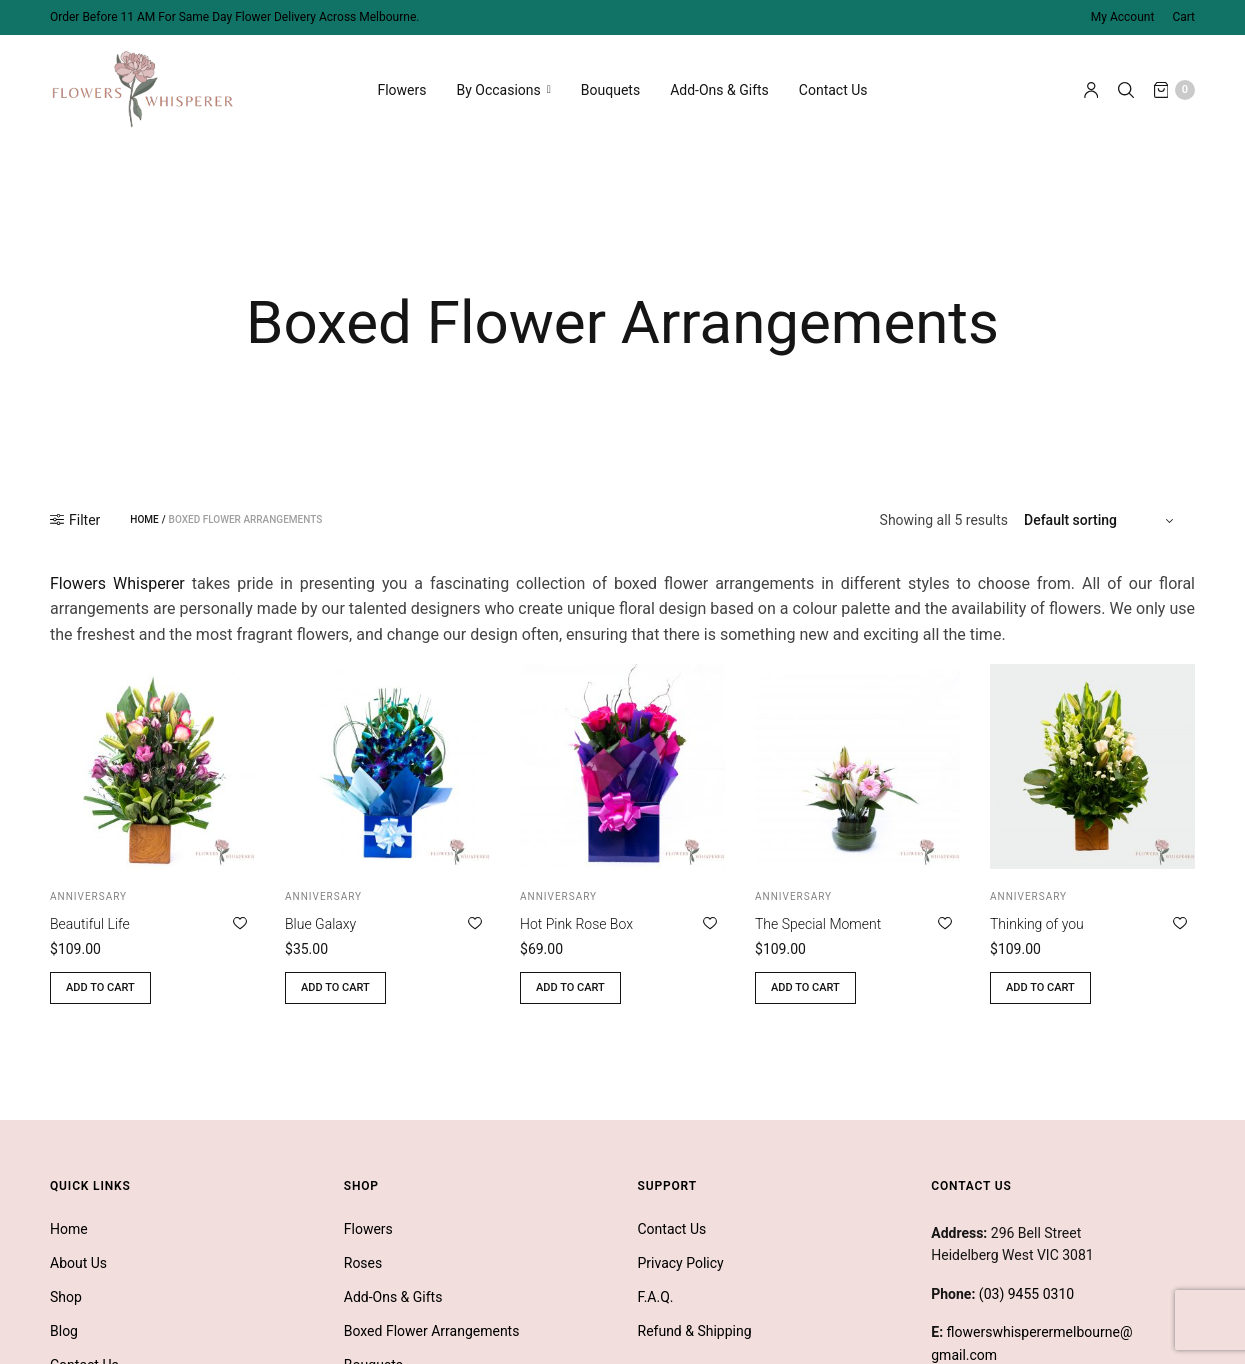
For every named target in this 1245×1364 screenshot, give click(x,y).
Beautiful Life (90, 921)
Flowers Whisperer (117, 580)
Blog (64, 1328)
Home (144, 517)
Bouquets (610, 90)
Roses (363, 1260)
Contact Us (833, 90)
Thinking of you (1037, 921)
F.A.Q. (656, 1294)
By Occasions (499, 90)
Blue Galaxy (320, 921)
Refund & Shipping (695, 1328)
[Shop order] (1101, 517)
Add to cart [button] (100, 984)
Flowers (401, 90)
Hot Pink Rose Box (576, 921)
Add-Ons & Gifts (719, 90)
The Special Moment (818, 921)
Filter (75, 517)
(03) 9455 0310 (1026, 1291)
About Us (78, 1260)
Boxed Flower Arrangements (432, 1328)
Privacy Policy (681, 1260)
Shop (66, 1294)
